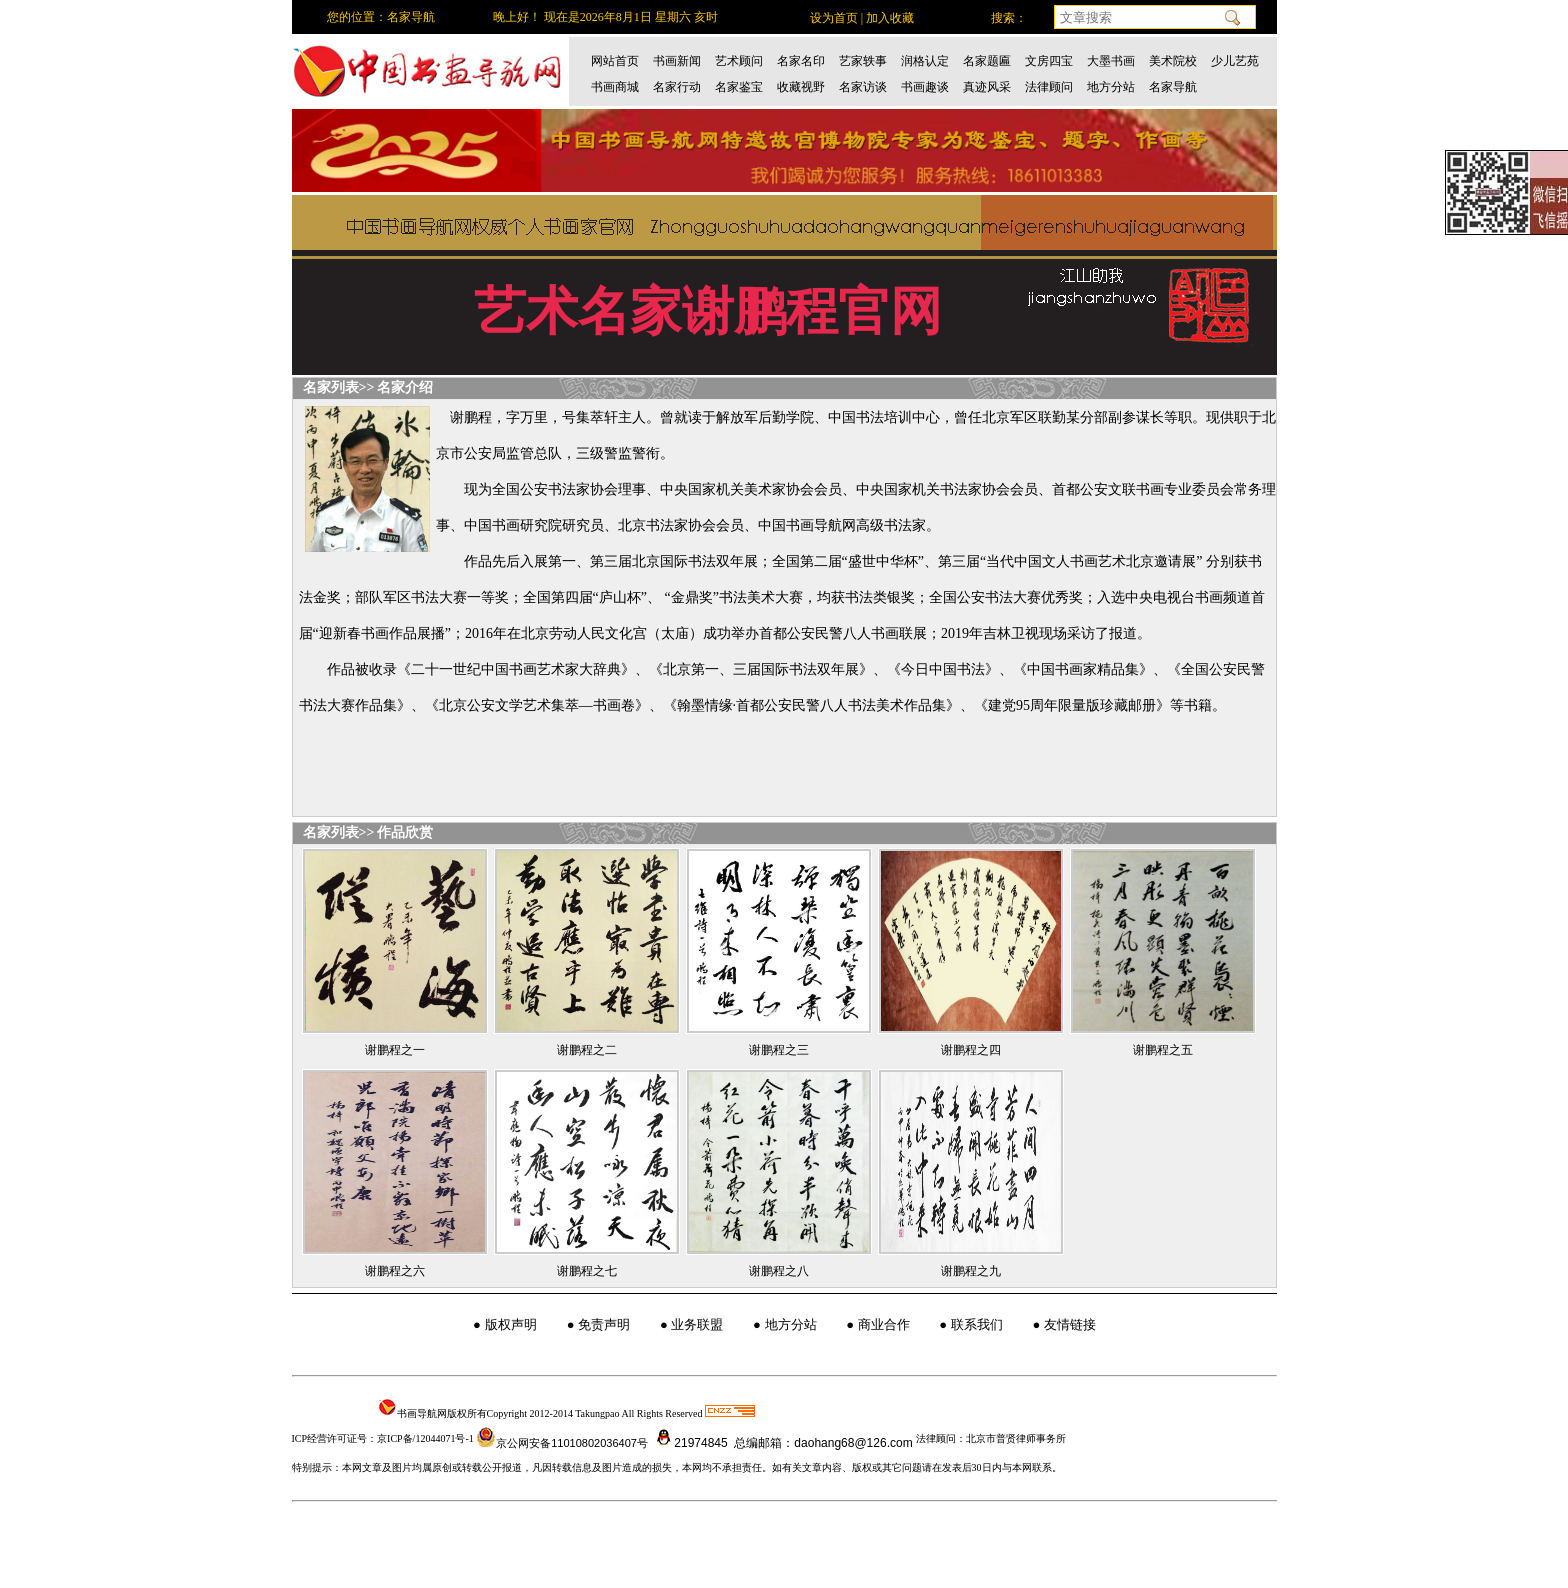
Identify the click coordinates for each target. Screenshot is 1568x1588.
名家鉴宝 (739, 87)
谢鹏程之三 (779, 1050)
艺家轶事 (863, 61)
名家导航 (1173, 87)
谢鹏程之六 (395, 1271)
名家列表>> (339, 387)
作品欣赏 (405, 832)
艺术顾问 (739, 61)
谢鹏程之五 (1163, 1050)
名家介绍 (405, 387)
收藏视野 (801, 87)
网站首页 (615, 61)
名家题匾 (987, 61)
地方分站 (1111, 87)
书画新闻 (677, 61)
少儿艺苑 (1235, 61)
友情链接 (1070, 1324)
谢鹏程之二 (587, 1050)
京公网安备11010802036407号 (562, 1443)
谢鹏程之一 (395, 1050)
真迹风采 (987, 87)
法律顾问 (1049, 87)
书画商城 (615, 87)
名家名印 (801, 61)
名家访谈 (863, 87)
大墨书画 (1111, 61)
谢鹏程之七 (587, 1271)
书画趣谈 (925, 87)
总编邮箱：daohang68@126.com (822, 1443)
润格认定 (925, 61)
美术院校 (1173, 61)
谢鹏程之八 (779, 1271)
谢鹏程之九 (971, 1271)
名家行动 (677, 87)
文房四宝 (1049, 61)
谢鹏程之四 (971, 1050)
